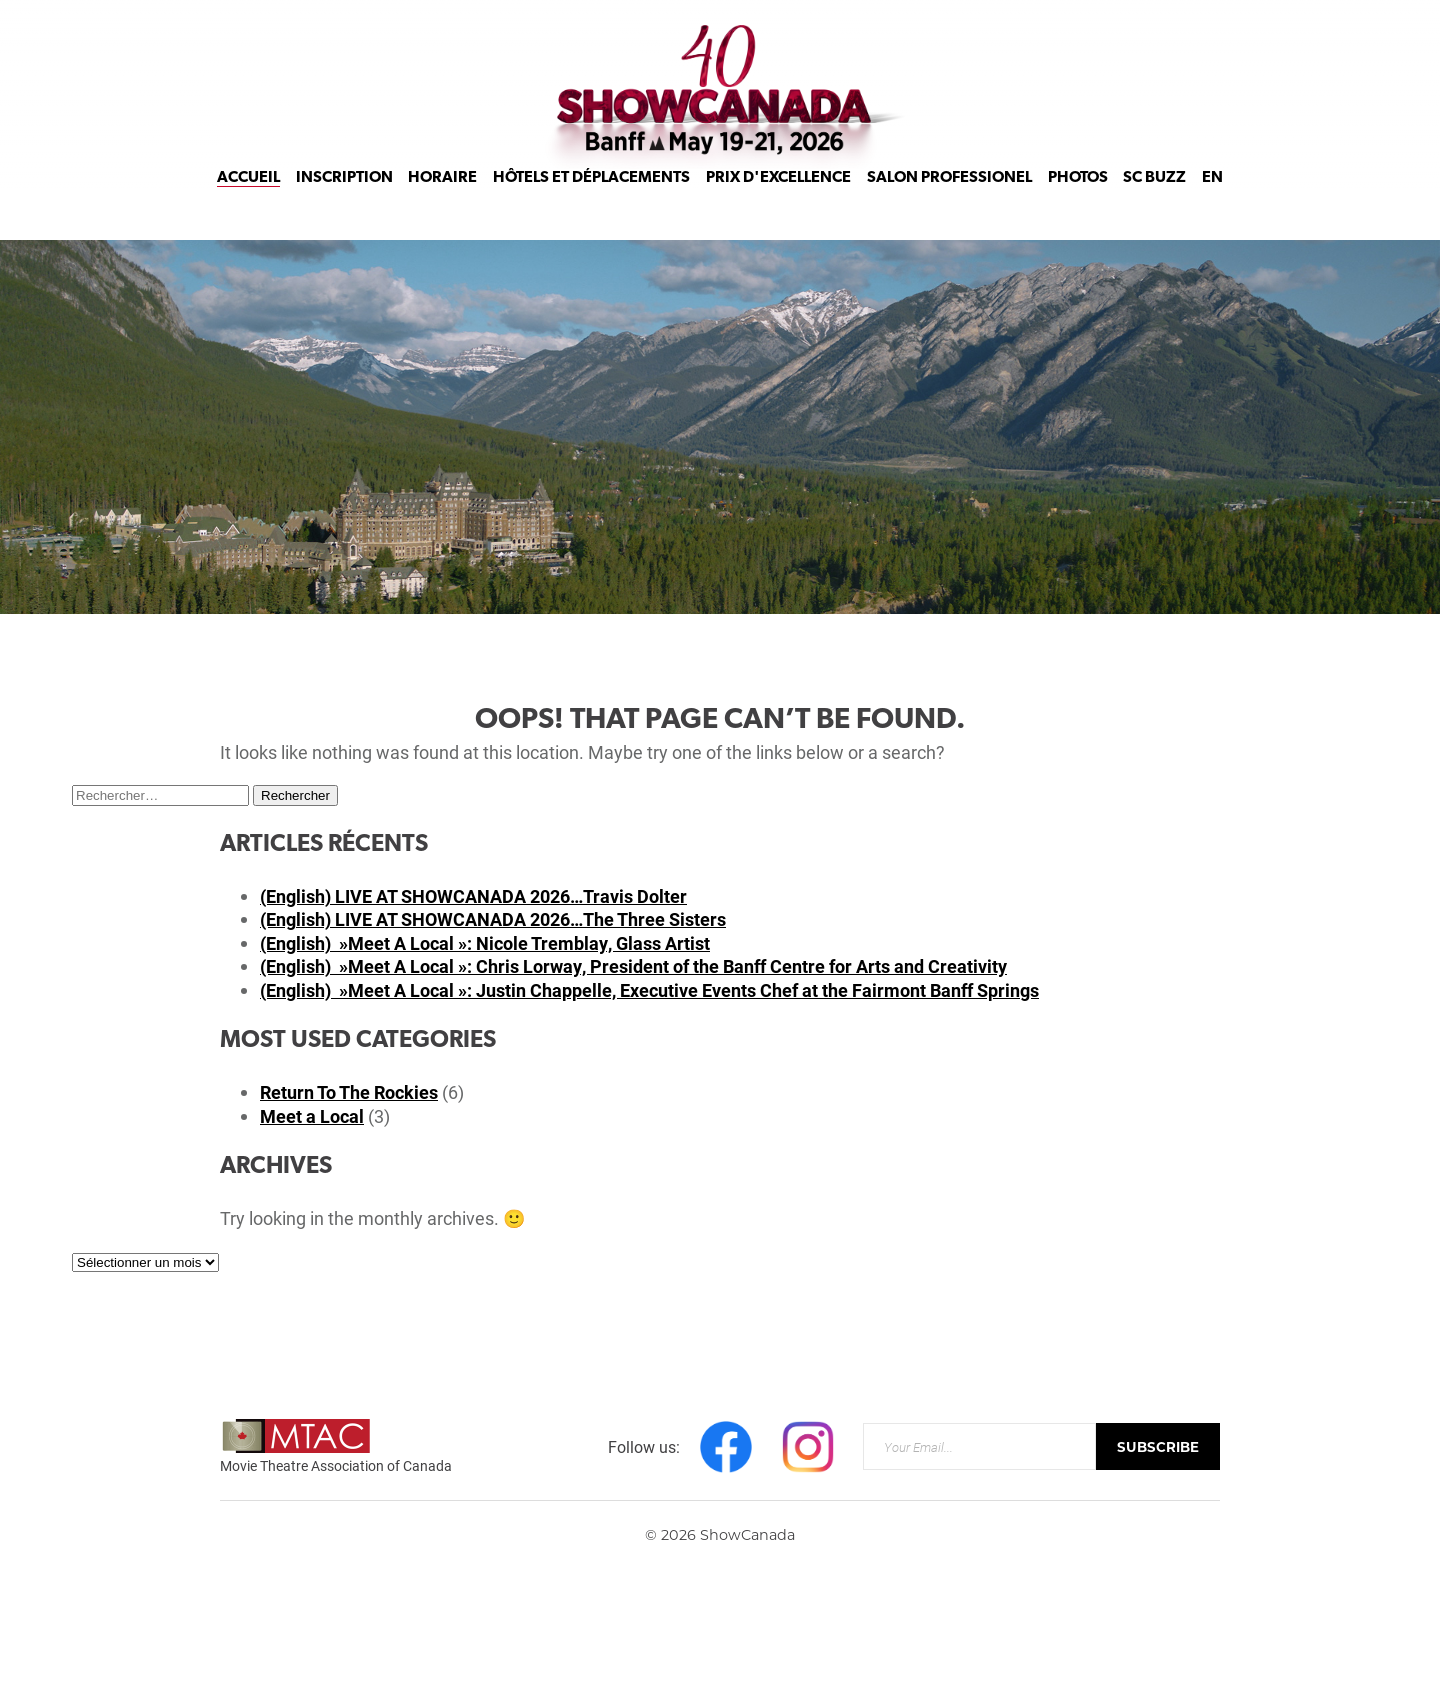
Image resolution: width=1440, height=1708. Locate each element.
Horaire (442, 202)
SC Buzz (1154, 202)
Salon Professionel (949, 202)
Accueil (248, 202)
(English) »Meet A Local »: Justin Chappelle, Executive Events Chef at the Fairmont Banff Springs (649, 990)
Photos (1078, 202)
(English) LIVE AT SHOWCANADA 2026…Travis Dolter (473, 896)
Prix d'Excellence (778, 202)
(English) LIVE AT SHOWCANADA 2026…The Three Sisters (493, 919)
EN (1212, 202)
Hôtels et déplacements (591, 202)
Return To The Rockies (349, 1092)
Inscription (344, 202)
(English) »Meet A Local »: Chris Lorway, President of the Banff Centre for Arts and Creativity (633, 966)
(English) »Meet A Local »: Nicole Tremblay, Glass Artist (485, 943)
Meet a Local (312, 1116)
